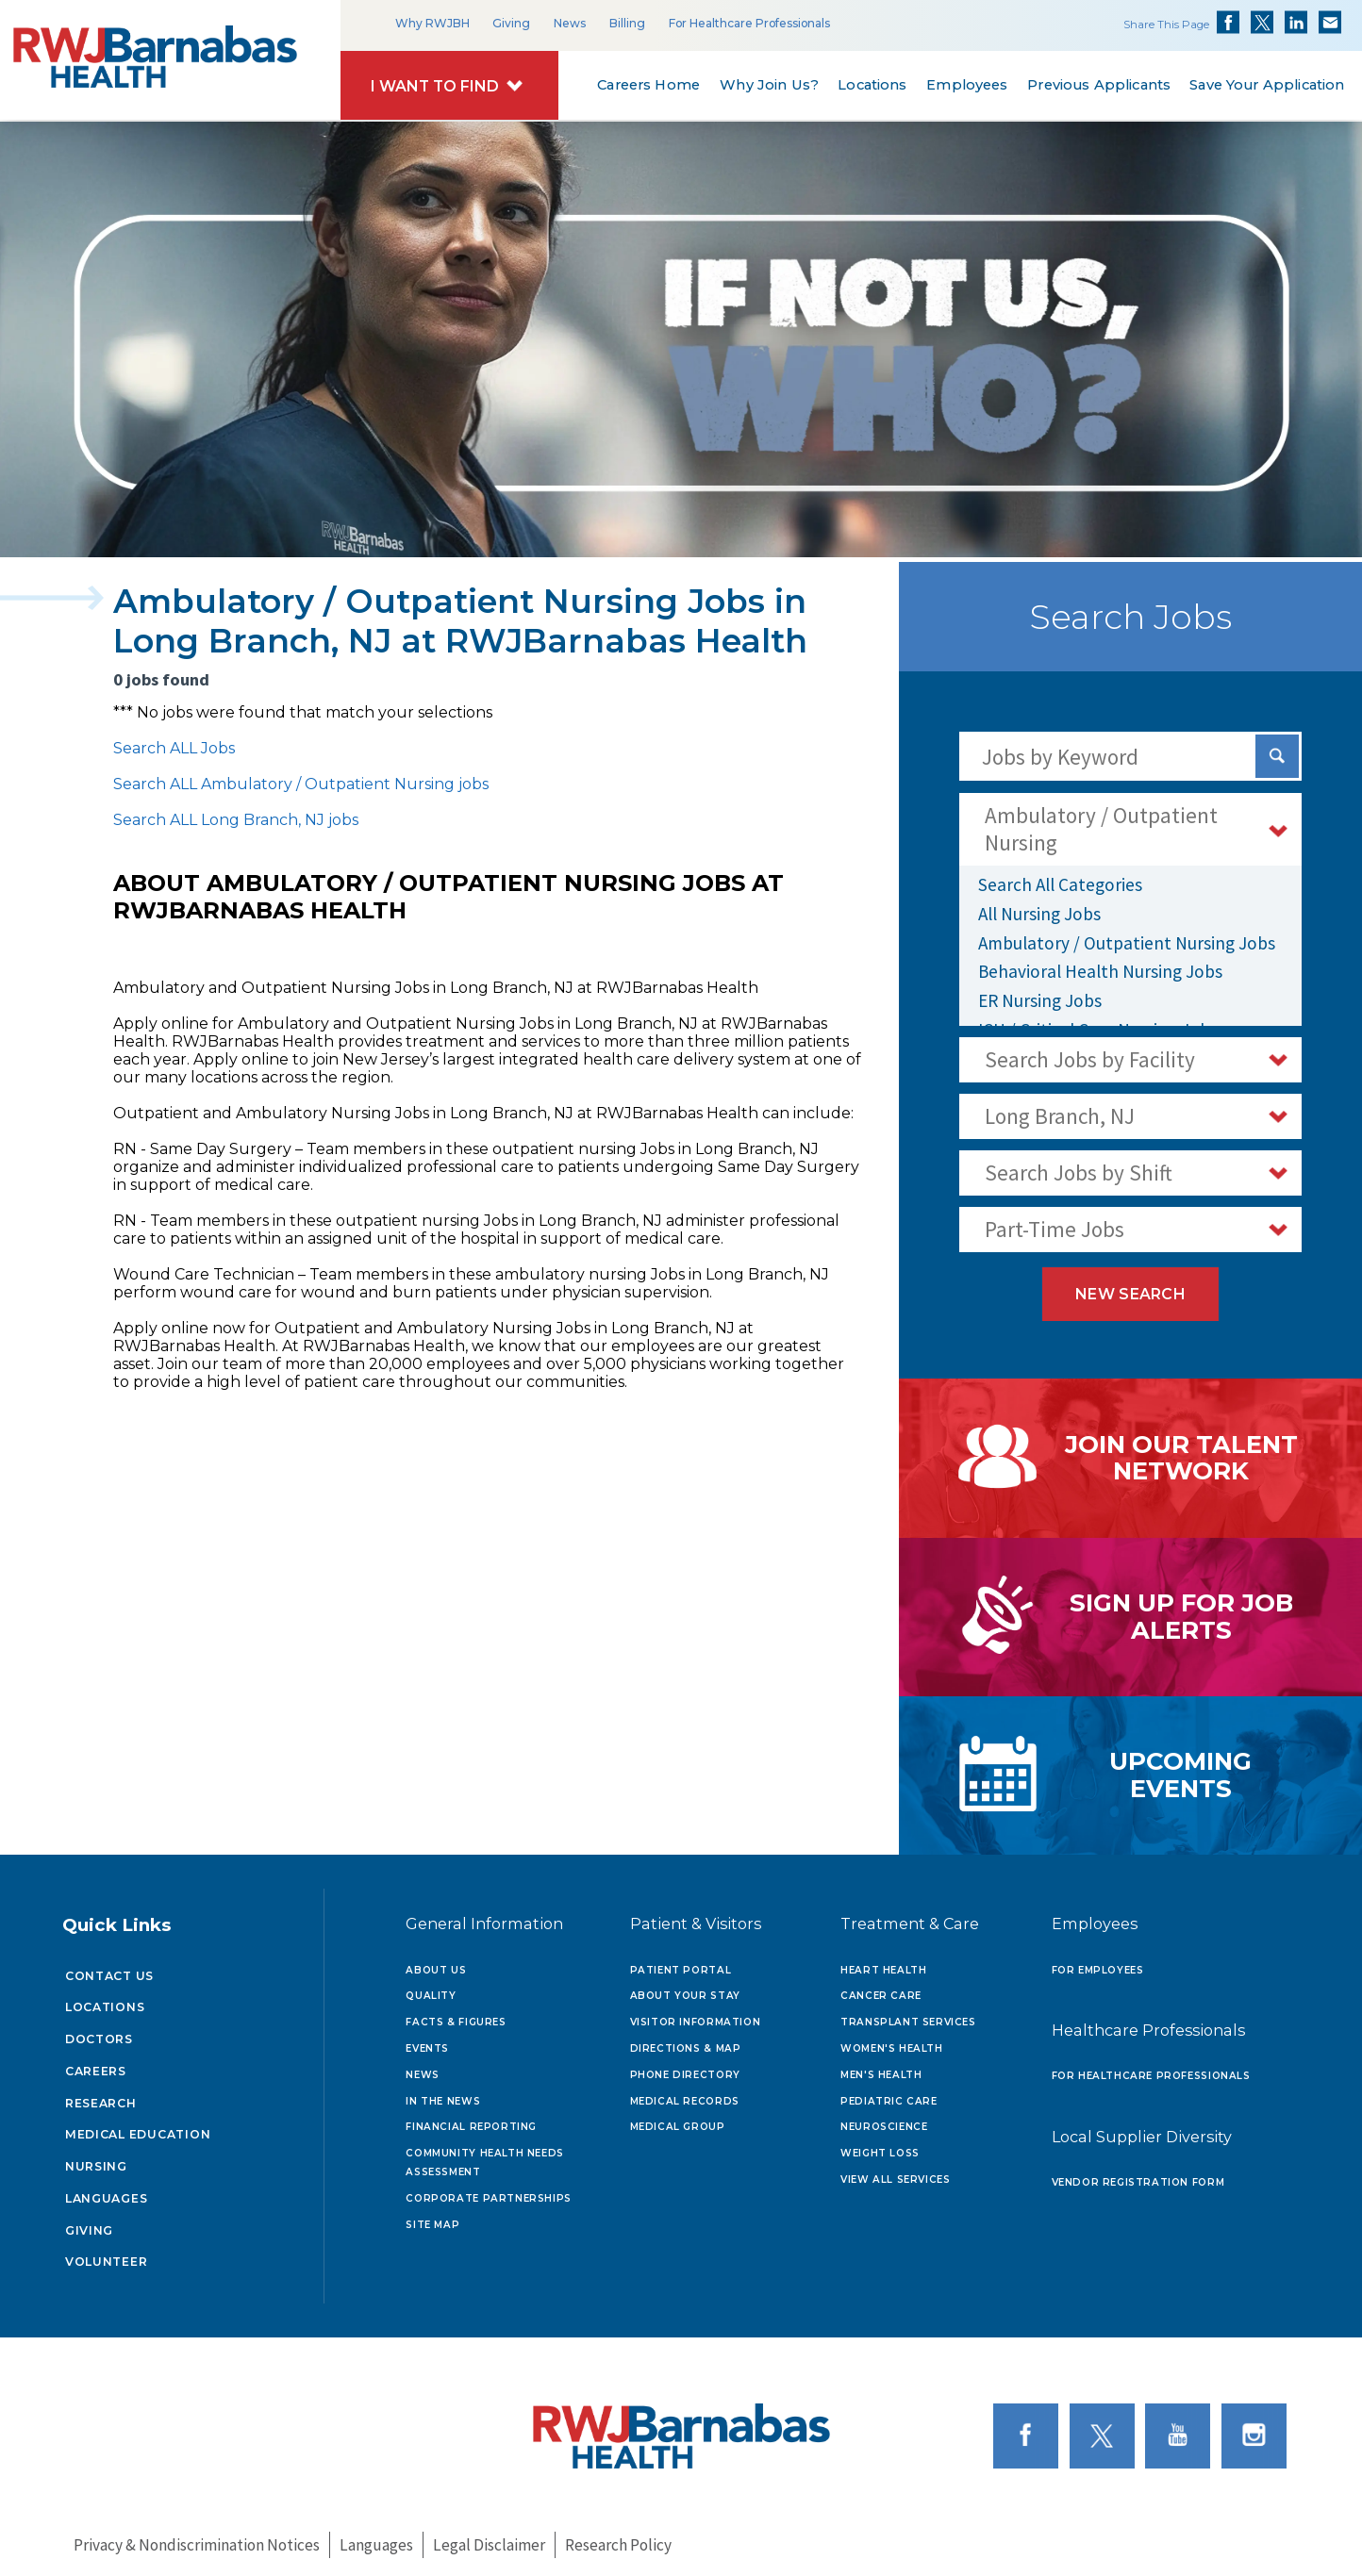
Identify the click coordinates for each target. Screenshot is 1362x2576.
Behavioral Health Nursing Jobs (1100, 971)
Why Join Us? (769, 84)
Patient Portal (681, 1961)
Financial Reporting (471, 2118)
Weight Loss (880, 2144)
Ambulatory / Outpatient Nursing (1101, 828)
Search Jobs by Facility (1090, 1059)
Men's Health (881, 2066)
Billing (627, 23)
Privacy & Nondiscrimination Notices (197, 2537)
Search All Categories (1060, 884)
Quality (431, 1987)
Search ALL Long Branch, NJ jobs (235, 820)
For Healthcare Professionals (749, 23)
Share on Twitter (1262, 22)
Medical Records (684, 2092)
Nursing (96, 2158)
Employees (966, 84)
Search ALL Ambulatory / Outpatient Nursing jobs (301, 784)
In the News (443, 2092)
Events (427, 2040)
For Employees (1098, 1961)
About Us (436, 1961)
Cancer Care (881, 1987)
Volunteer (106, 2253)
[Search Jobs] (1277, 756)
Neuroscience (883, 2118)
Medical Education (138, 2126)
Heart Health (883, 1961)
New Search (1130, 1294)
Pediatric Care (889, 2092)
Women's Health (891, 2040)
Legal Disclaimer (489, 2537)
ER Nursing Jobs (1040, 1000)
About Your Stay (685, 1987)
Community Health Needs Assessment (484, 2154)
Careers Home (649, 84)
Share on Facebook (1228, 22)
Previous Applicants (1099, 84)
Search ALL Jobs (174, 748)
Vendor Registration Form (1138, 2174)
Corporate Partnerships (488, 2190)
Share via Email (1330, 22)
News (570, 23)
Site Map (432, 2216)
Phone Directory (685, 2066)
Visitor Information (695, 2013)
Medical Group (677, 2118)
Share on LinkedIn (1296, 22)
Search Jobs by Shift (1078, 1172)
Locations (872, 84)
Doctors (99, 2030)
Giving (511, 23)
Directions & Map (685, 2040)
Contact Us (109, 1966)
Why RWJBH (432, 23)
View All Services (895, 2171)
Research (101, 2094)
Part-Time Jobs (1054, 1229)
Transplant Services (908, 2013)
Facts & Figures (456, 2013)
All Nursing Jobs (1039, 913)
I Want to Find (435, 85)
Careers (95, 2063)
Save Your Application (1267, 84)
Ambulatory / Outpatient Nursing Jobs (1126, 943)
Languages (106, 2189)
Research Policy (618, 2537)
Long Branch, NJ (1060, 1116)
